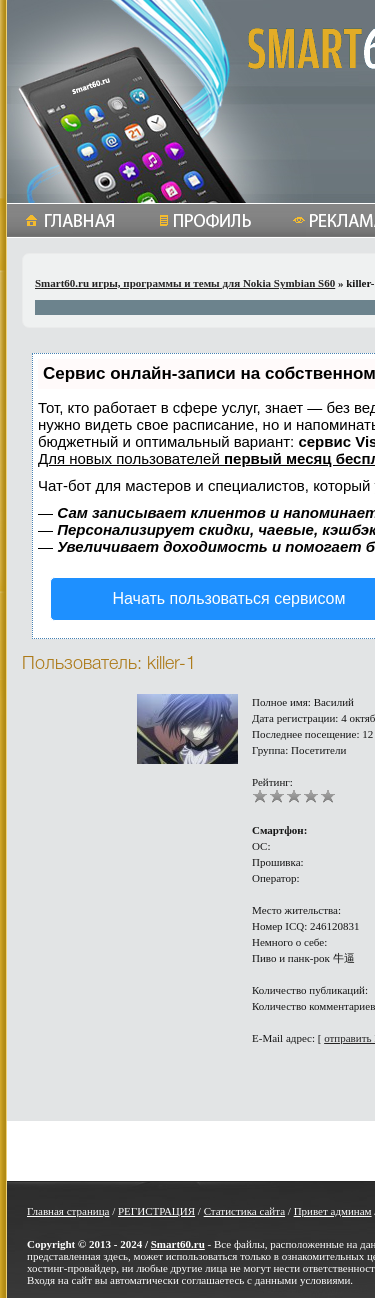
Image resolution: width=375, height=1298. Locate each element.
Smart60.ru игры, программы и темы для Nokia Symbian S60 (185, 283)
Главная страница (68, 1211)
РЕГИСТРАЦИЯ (156, 1211)
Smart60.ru (178, 1244)
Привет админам (333, 1211)
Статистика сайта (244, 1211)
